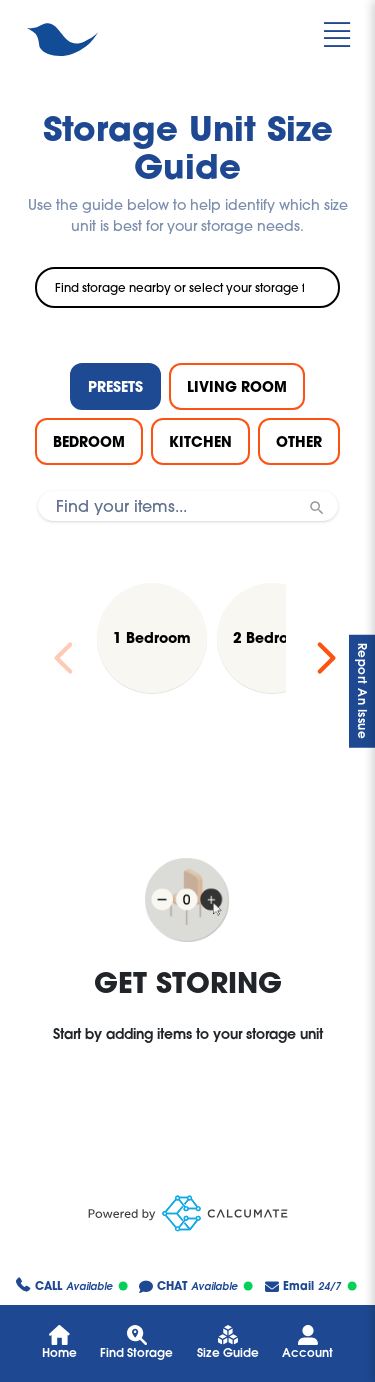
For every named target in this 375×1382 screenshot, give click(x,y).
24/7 (311, 1286)
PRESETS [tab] (115, 386)
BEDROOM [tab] (89, 441)
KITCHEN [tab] (200, 441)
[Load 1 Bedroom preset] (152, 638)
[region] (187, 658)
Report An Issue (362, 691)
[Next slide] (326, 658)
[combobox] (187, 287)
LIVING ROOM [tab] (237, 386)
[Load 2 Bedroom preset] (272, 638)
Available (72, 1287)
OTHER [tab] (299, 441)
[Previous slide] (64, 658)
